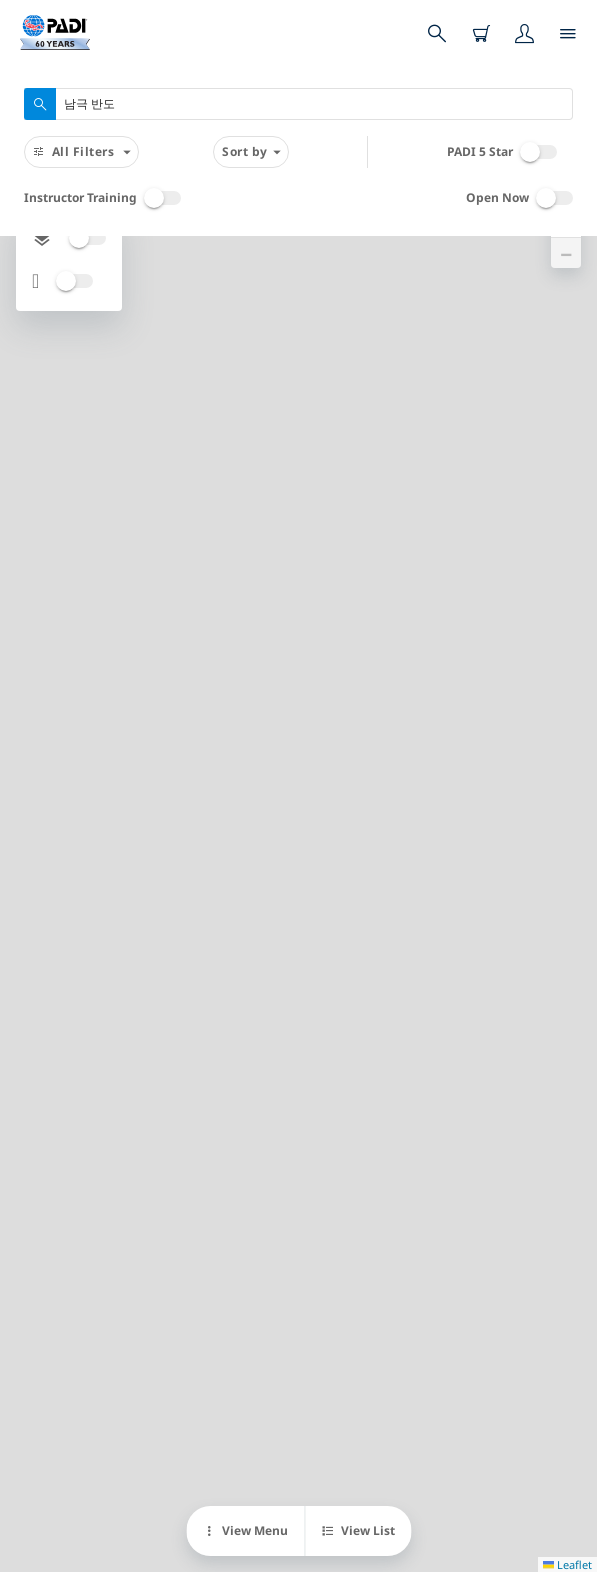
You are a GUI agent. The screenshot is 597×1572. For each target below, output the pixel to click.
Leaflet (567, 1564)
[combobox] (298, 104)
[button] (566, 253)
